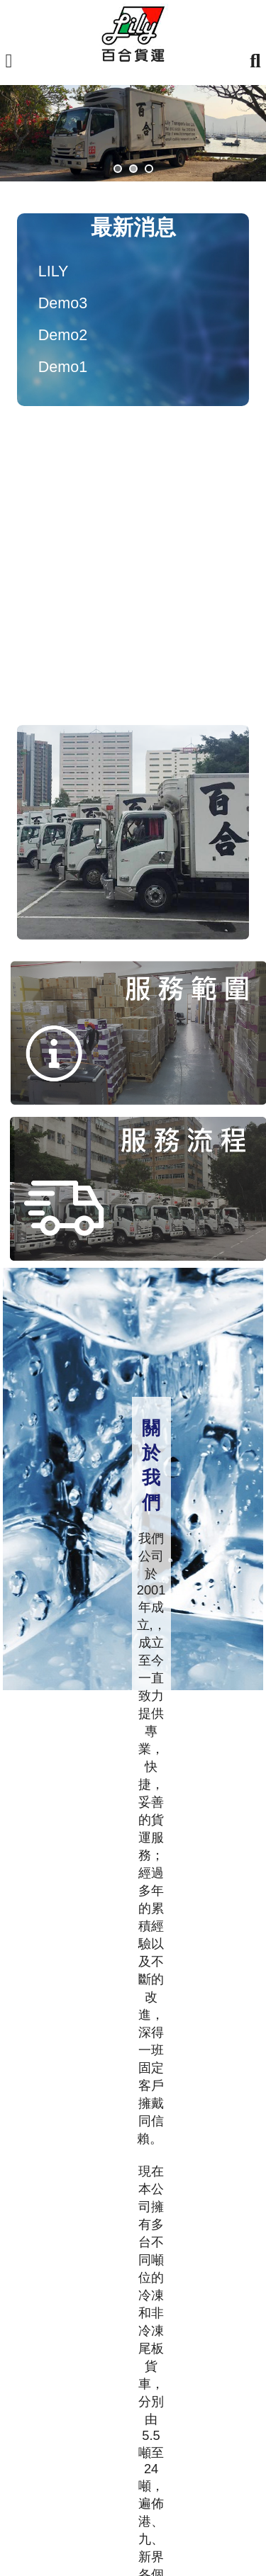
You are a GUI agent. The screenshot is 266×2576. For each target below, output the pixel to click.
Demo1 (62, 367)
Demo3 (62, 303)
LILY (53, 271)
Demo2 (62, 335)
